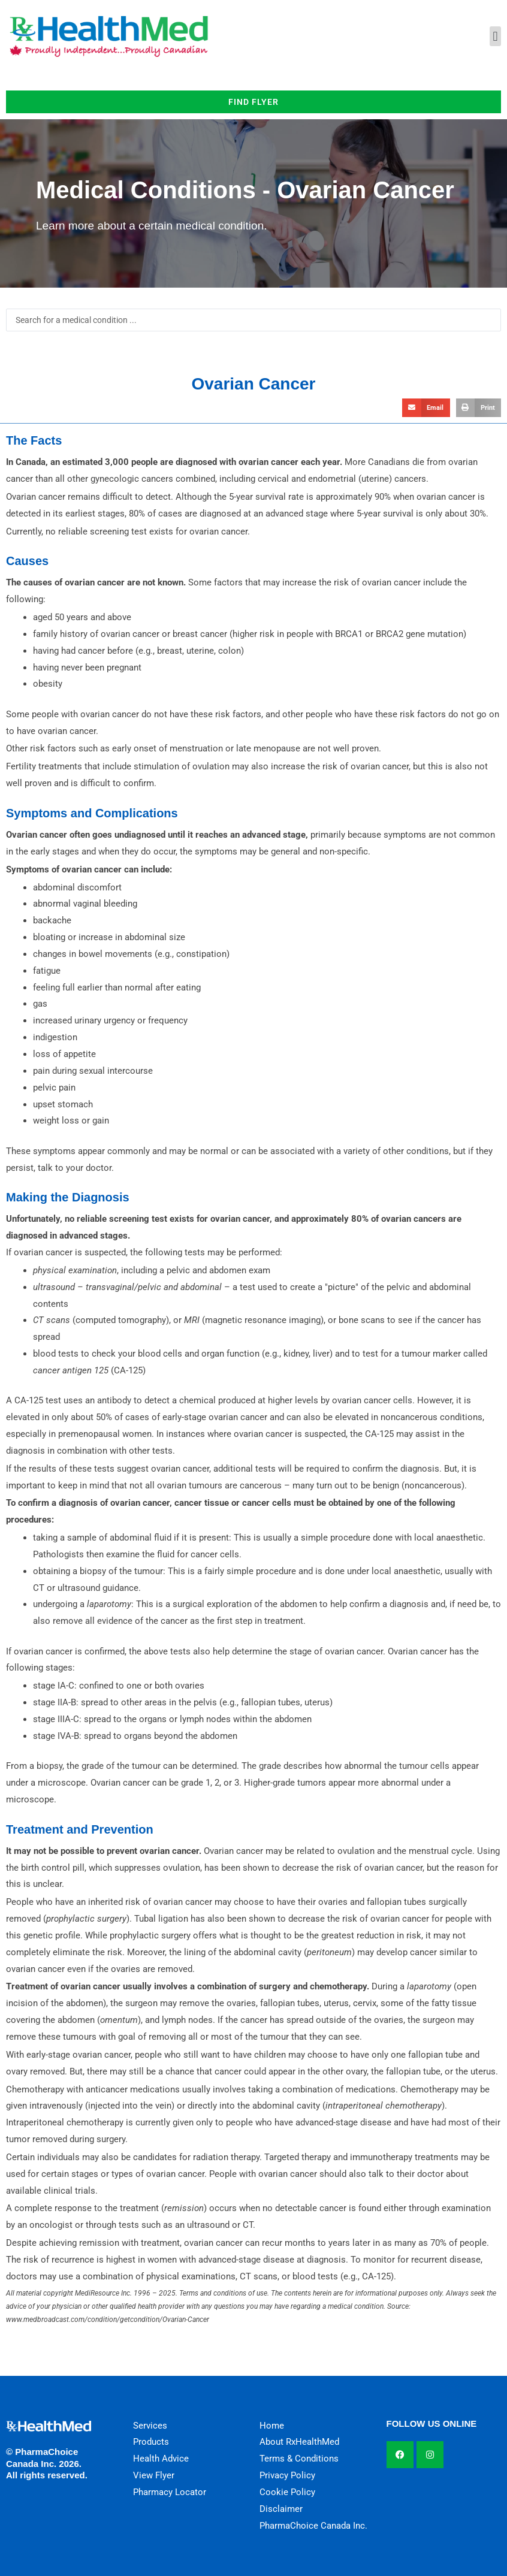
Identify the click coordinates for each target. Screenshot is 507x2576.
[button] (495, 36)
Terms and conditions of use (223, 2293)
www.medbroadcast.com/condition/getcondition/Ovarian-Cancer (107, 2319)
